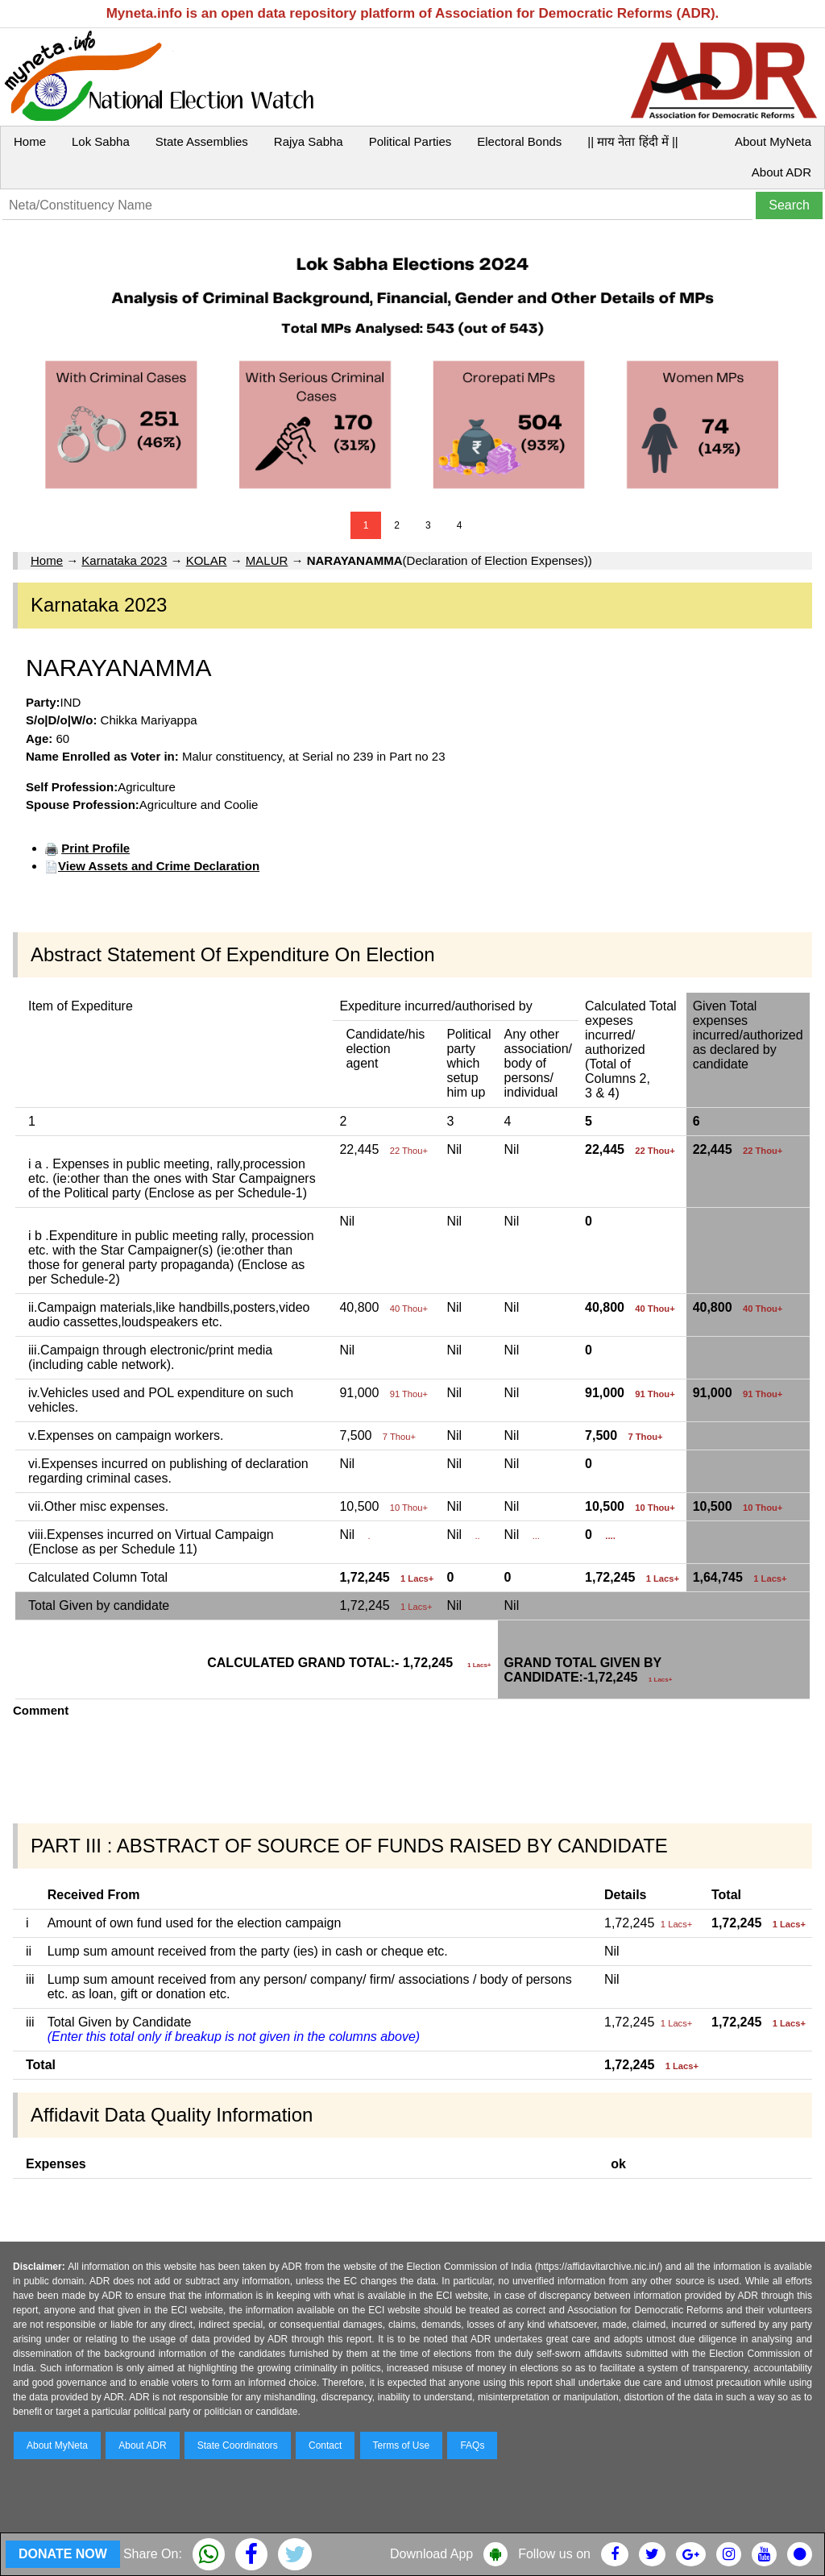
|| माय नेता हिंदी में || (632, 141)
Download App (431, 2554)
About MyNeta (773, 141)
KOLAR (206, 560)
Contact (325, 2445)
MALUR (267, 560)
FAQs (472, 2445)
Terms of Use (401, 2445)
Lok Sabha (101, 141)
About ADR (781, 172)
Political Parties (410, 141)
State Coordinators (237, 2445)
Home (30, 141)
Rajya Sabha (308, 141)
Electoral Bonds (519, 141)
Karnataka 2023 (124, 560)
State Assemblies (201, 141)
